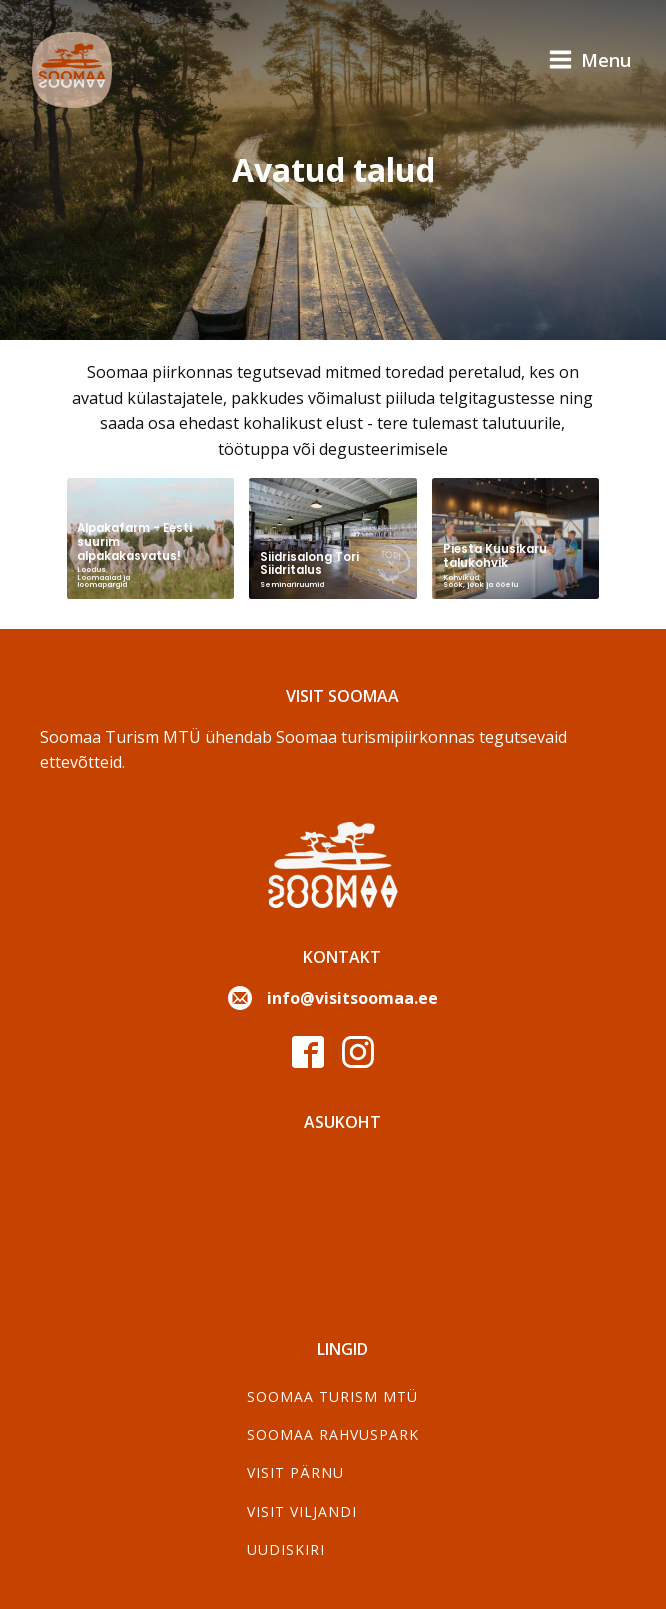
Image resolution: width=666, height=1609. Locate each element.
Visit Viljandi (302, 1511)
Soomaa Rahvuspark (333, 1434)
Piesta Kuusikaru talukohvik (495, 556)
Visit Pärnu (295, 1472)
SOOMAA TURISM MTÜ (332, 1396)
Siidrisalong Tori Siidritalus (309, 564)
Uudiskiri (286, 1549)
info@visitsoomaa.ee (352, 998)
